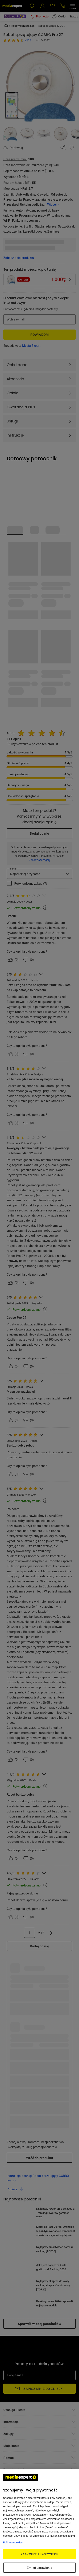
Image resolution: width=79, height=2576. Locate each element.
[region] (39, 2522)
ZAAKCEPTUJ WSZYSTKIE (39, 2554)
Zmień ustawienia (39, 2567)
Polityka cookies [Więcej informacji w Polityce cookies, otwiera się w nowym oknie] (13, 2542)
